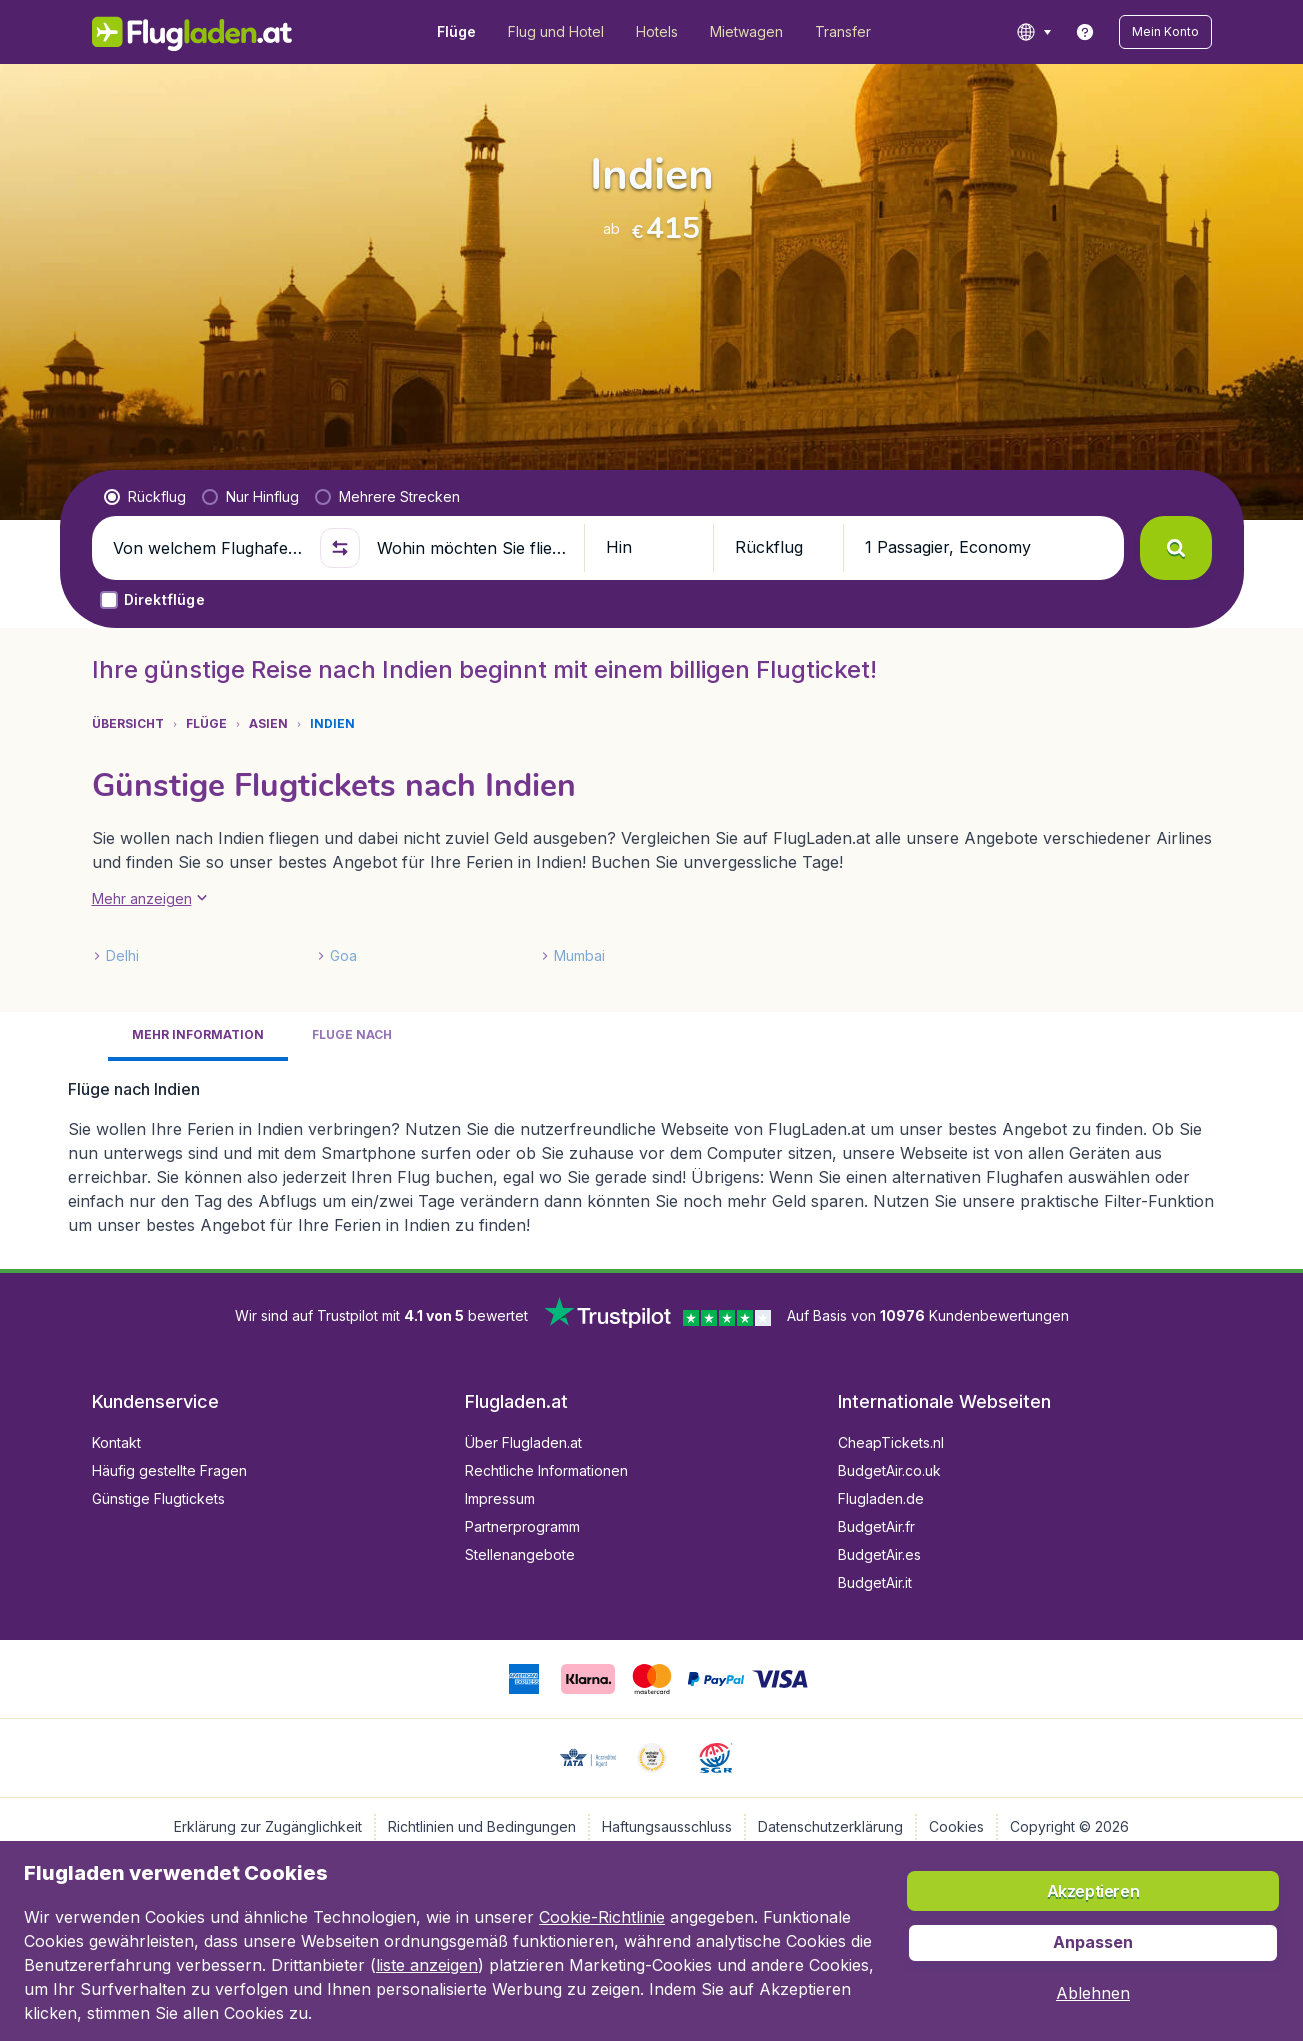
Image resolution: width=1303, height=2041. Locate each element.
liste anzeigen (427, 1965)
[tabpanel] (652, 1157)
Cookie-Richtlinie (602, 1917)
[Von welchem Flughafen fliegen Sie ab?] (208, 548)
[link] (1085, 32)
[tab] (198, 1036)
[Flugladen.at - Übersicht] (192, 32)
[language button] (1033, 32)
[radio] (145, 497)
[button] (1165, 32)
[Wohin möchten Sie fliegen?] (472, 548)
